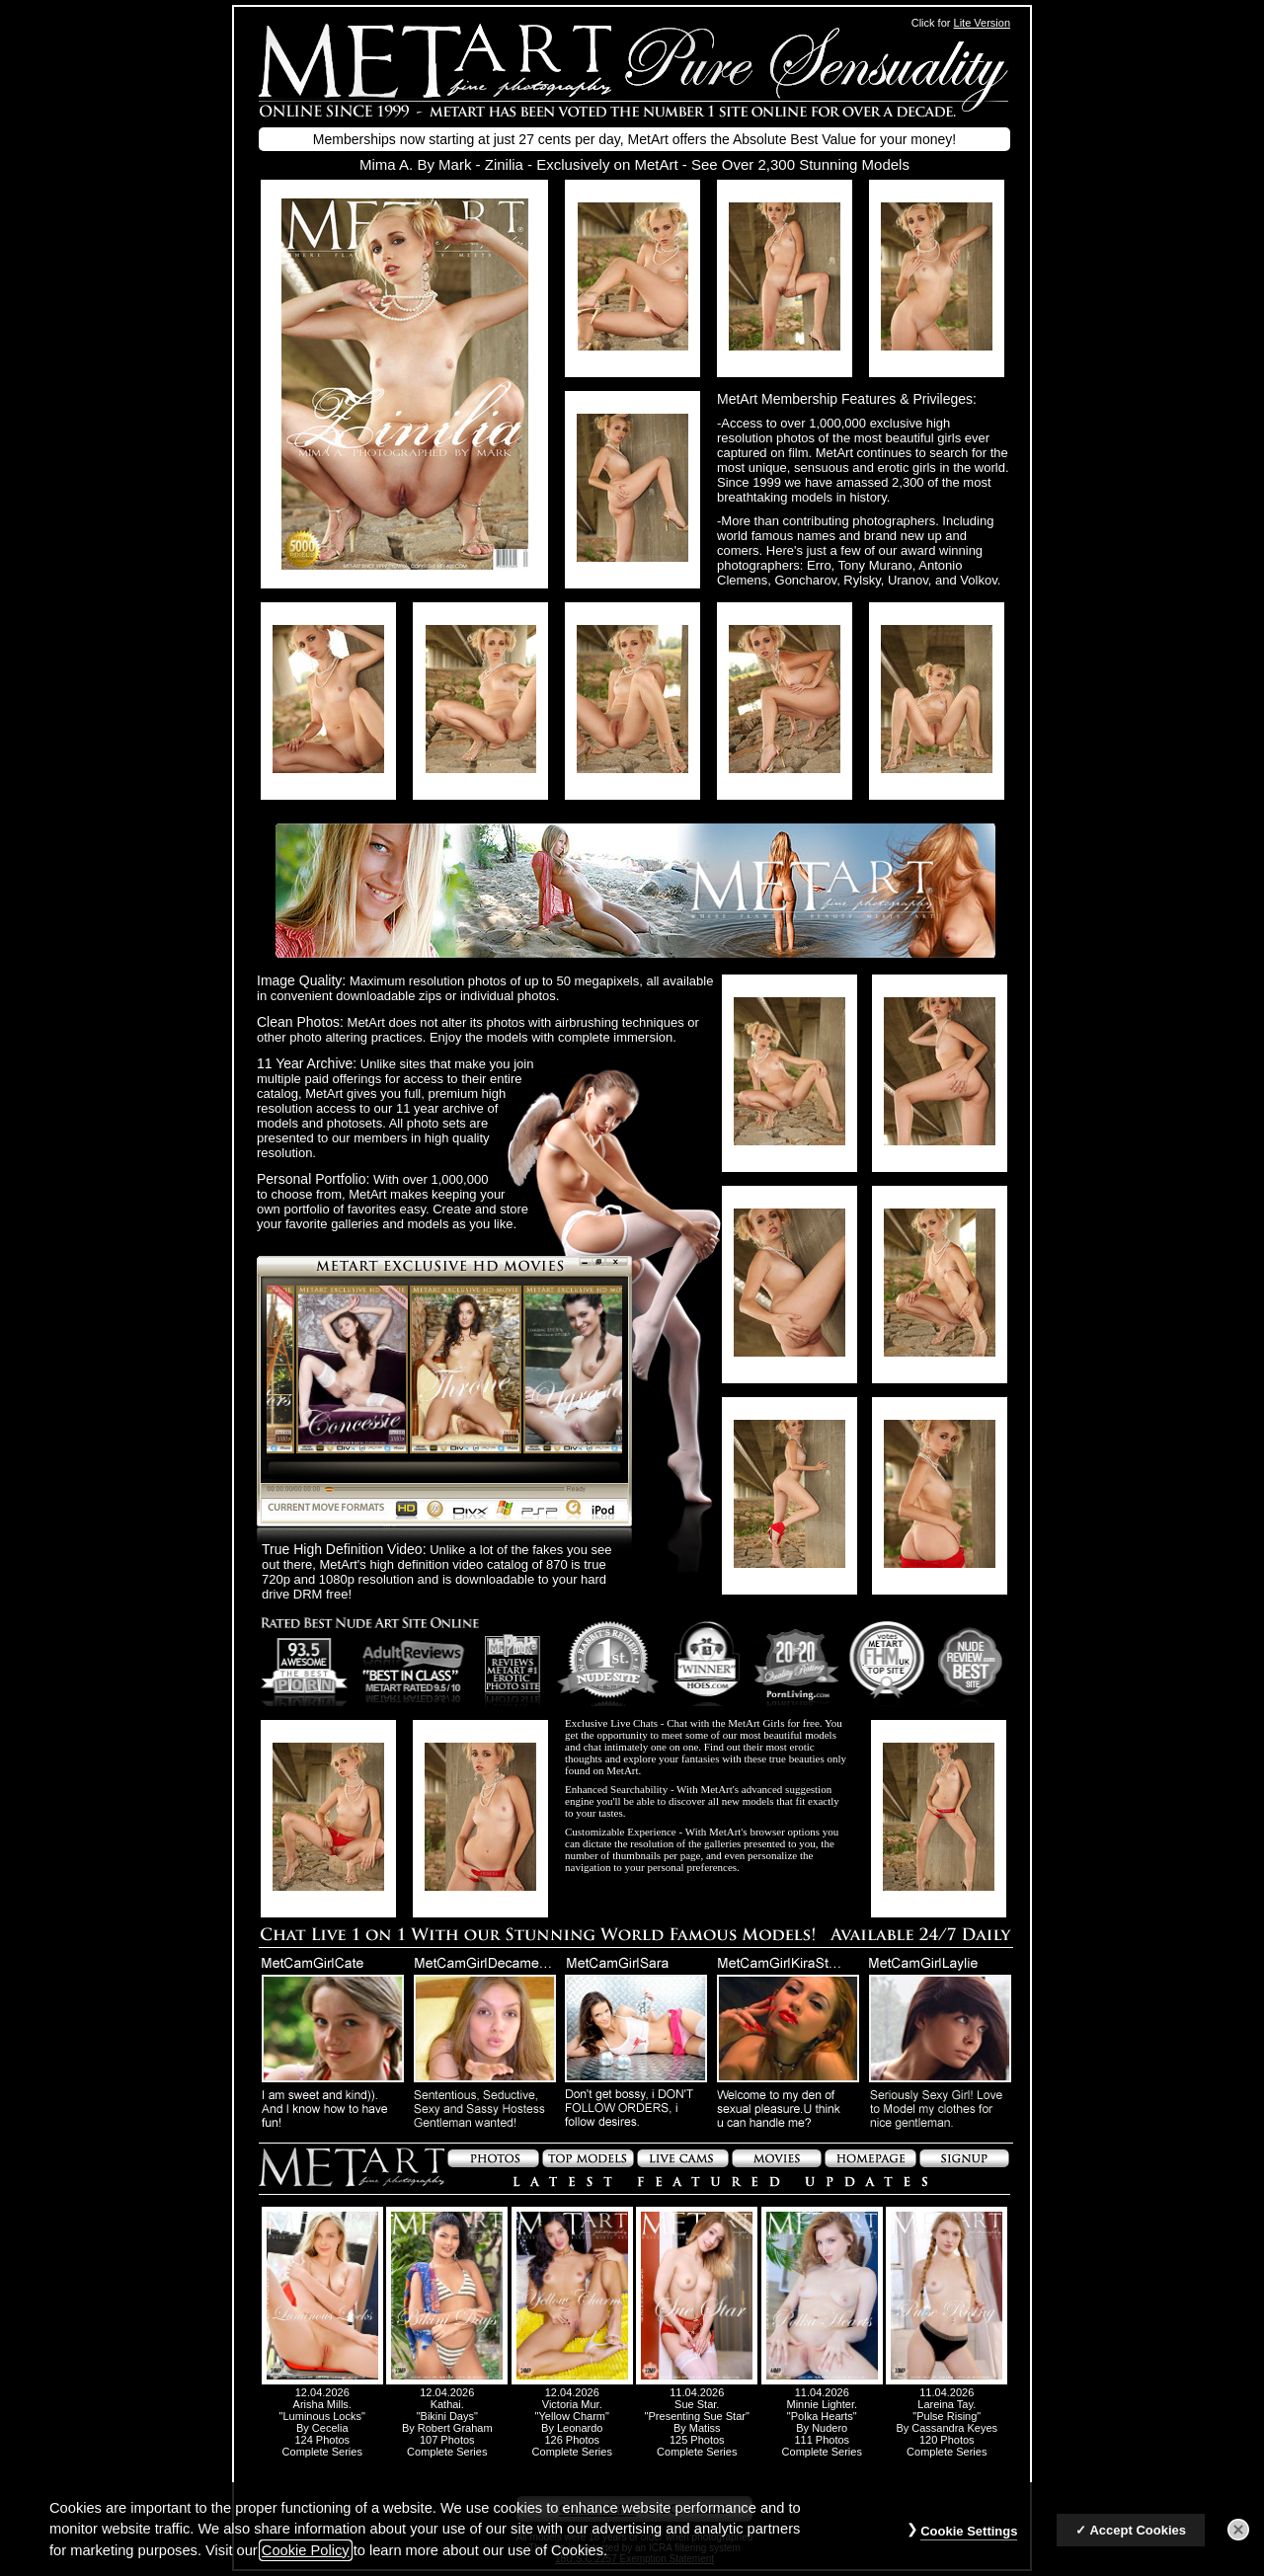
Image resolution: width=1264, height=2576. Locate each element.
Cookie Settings (968, 2532)
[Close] (1238, 2530)
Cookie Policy (306, 2551)
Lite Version (982, 23)
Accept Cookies (1137, 2531)
